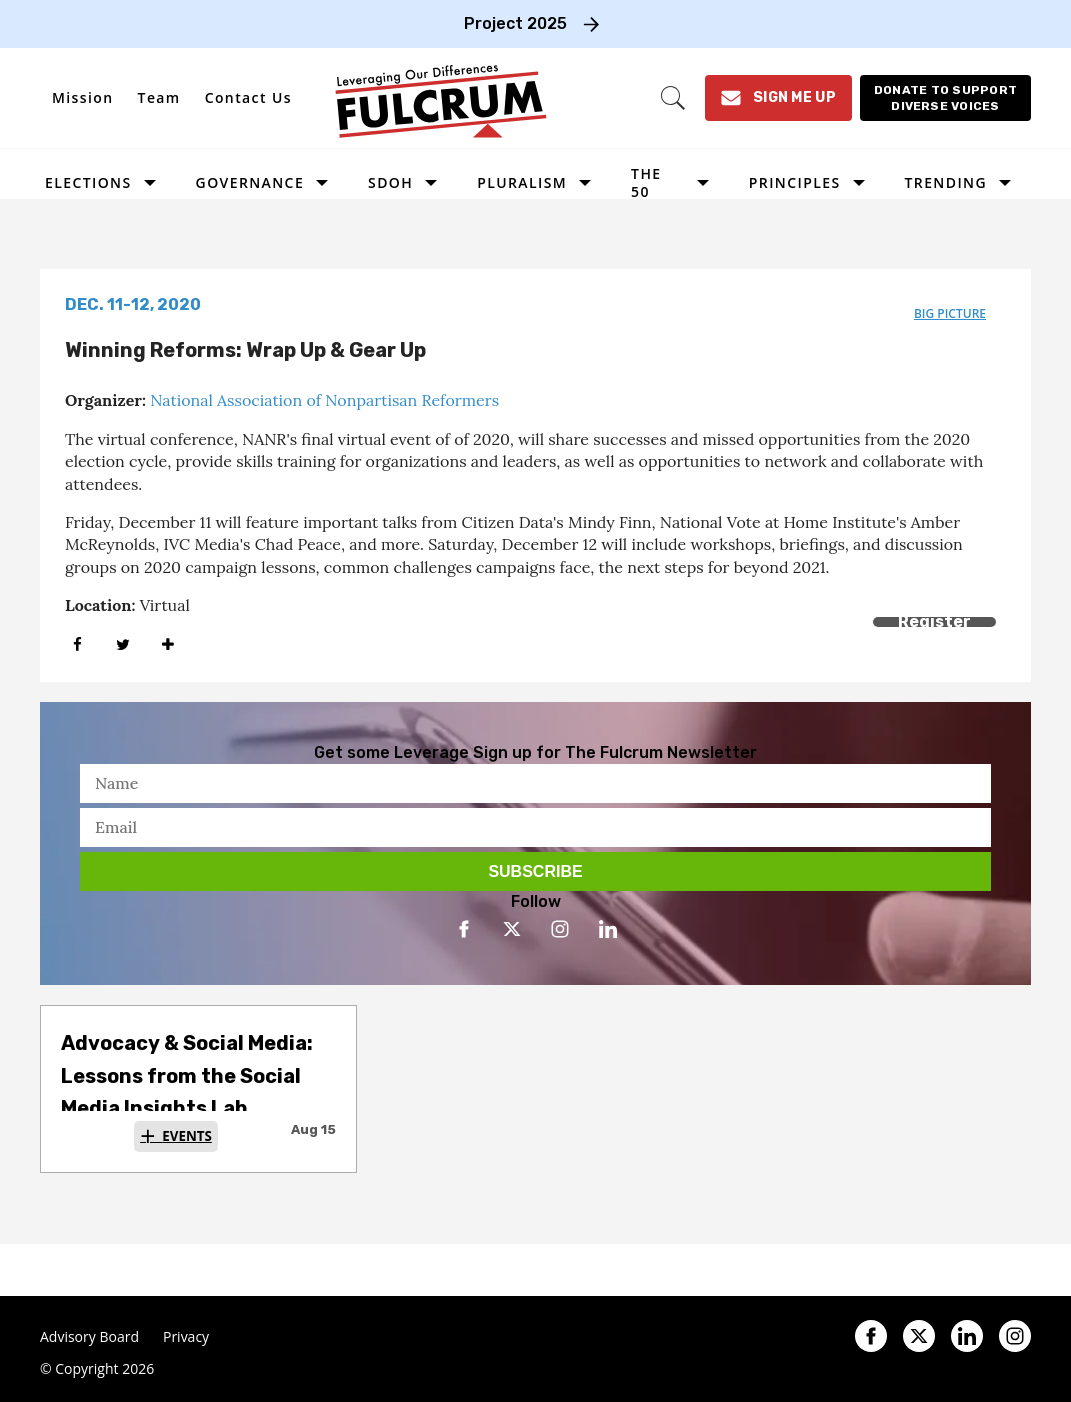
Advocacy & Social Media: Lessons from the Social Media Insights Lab (187, 1075)
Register (934, 621)
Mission (83, 97)
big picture (950, 313)
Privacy (186, 1337)
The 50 (646, 182)
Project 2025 (515, 23)
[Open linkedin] (608, 929)
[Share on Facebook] (77, 644)
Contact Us (248, 97)
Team (159, 97)
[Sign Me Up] (778, 98)
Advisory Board (89, 1337)
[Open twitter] (512, 929)
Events (187, 1136)
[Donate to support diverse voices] (945, 98)
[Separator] (167, 644)
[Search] (673, 98)
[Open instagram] (560, 929)
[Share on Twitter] (122, 644)
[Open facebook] (464, 929)
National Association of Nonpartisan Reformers (324, 400)
